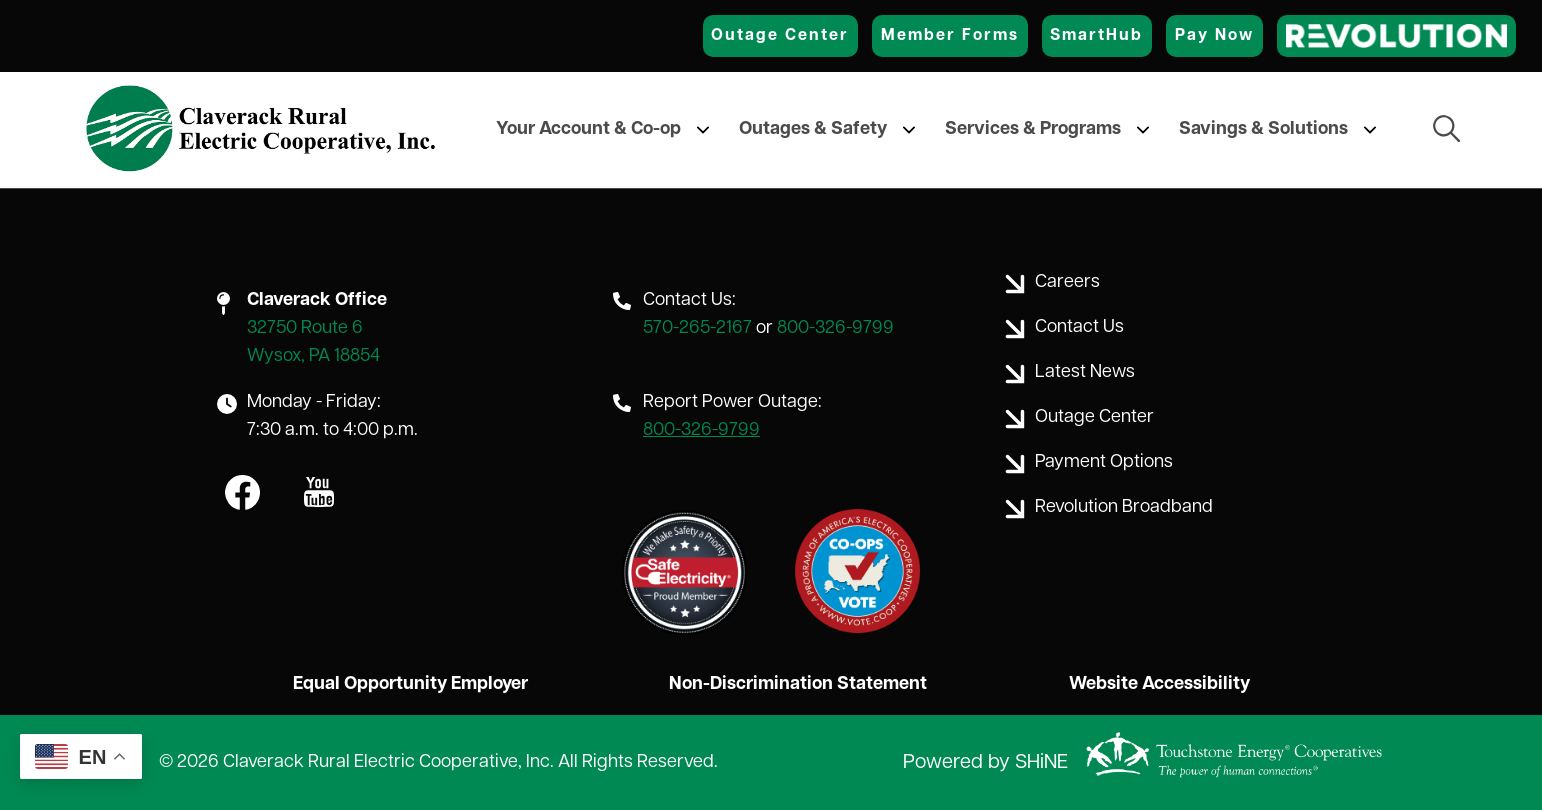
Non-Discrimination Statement (798, 684)
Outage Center (780, 36)
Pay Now (1214, 36)
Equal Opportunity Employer (410, 684)
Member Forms (950, 36)
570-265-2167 (697, 328)
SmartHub (1096, 36)
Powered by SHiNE (985, 763)
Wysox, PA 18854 (313, 356)
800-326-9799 (835, 328)
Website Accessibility (1159, 684)
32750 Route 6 (305, 328)
